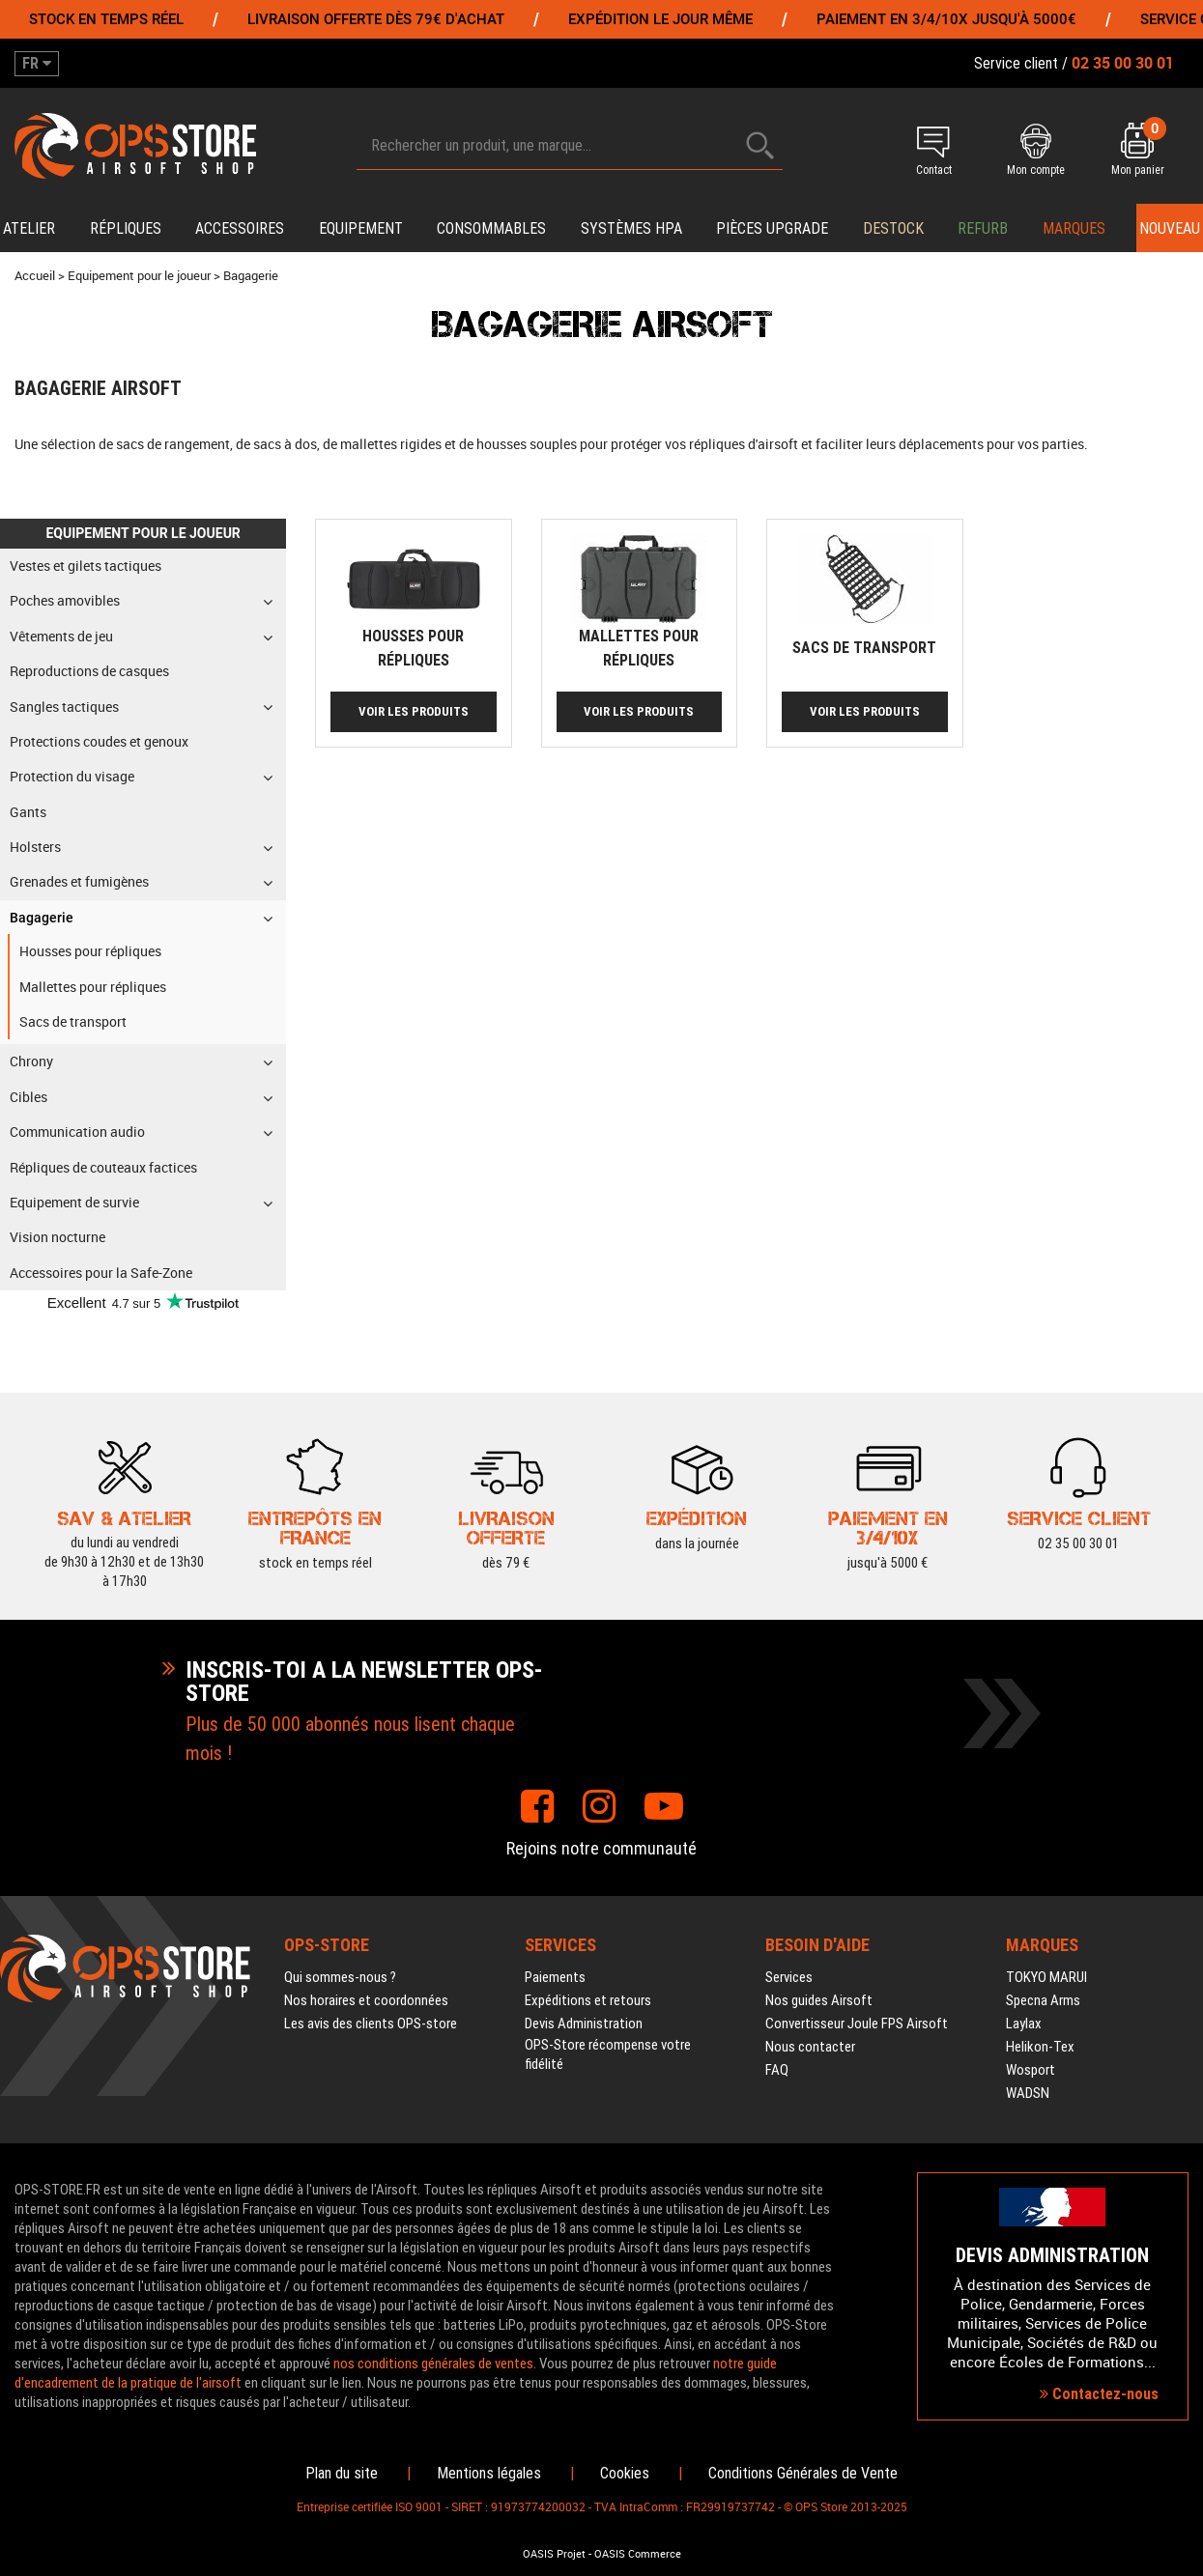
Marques (1074, 228)
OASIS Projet (554, 2554)
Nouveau (1169, 228)
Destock (893, 228)
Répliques (125, 228)
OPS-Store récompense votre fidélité (608, 2054)
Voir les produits (413, 711)
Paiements (555, 1977)
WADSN (1027, 2093)
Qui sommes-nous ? (340, 1977)
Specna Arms (1043, 2000)
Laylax (1024, 2023)
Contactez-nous (1099, 2394)
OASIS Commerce (637, 2554)
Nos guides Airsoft (819, 2000)
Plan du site (341, 2473)
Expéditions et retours (588, 2000)
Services (789, 1977)
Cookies (624, 2473)
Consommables (491, 228)
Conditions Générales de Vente (803, 2473)
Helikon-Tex (1040, 2046)
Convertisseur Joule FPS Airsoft (856, 2023)
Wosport (1030, 2070)
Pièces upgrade (772, 228)
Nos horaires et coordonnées (366, 2000)
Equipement (361, 228)
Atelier (29, 228)
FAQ (776, 2070)
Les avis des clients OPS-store (370, 2023)
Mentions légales (489, 2473)
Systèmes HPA (631, 228)
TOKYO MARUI (1046, 1977)
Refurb (983, 228)
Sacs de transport (864, 647)
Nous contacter (810, 2046)
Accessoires (239, 228)
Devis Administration (584, 2023)
